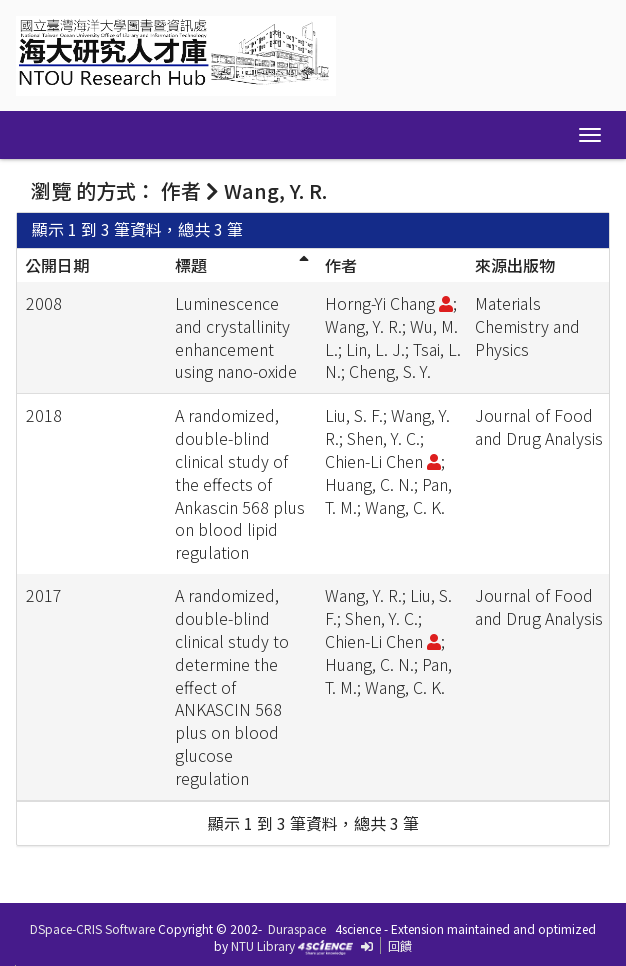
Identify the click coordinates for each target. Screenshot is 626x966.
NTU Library (263, 945)
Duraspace (297, 928)
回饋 (400, 945)
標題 (191, 265)
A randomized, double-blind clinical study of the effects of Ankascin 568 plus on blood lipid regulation (240, 483)
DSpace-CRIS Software (92, 928)
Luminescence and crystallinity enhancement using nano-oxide (236, 337)
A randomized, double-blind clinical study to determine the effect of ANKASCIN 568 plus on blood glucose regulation (232, 686)
